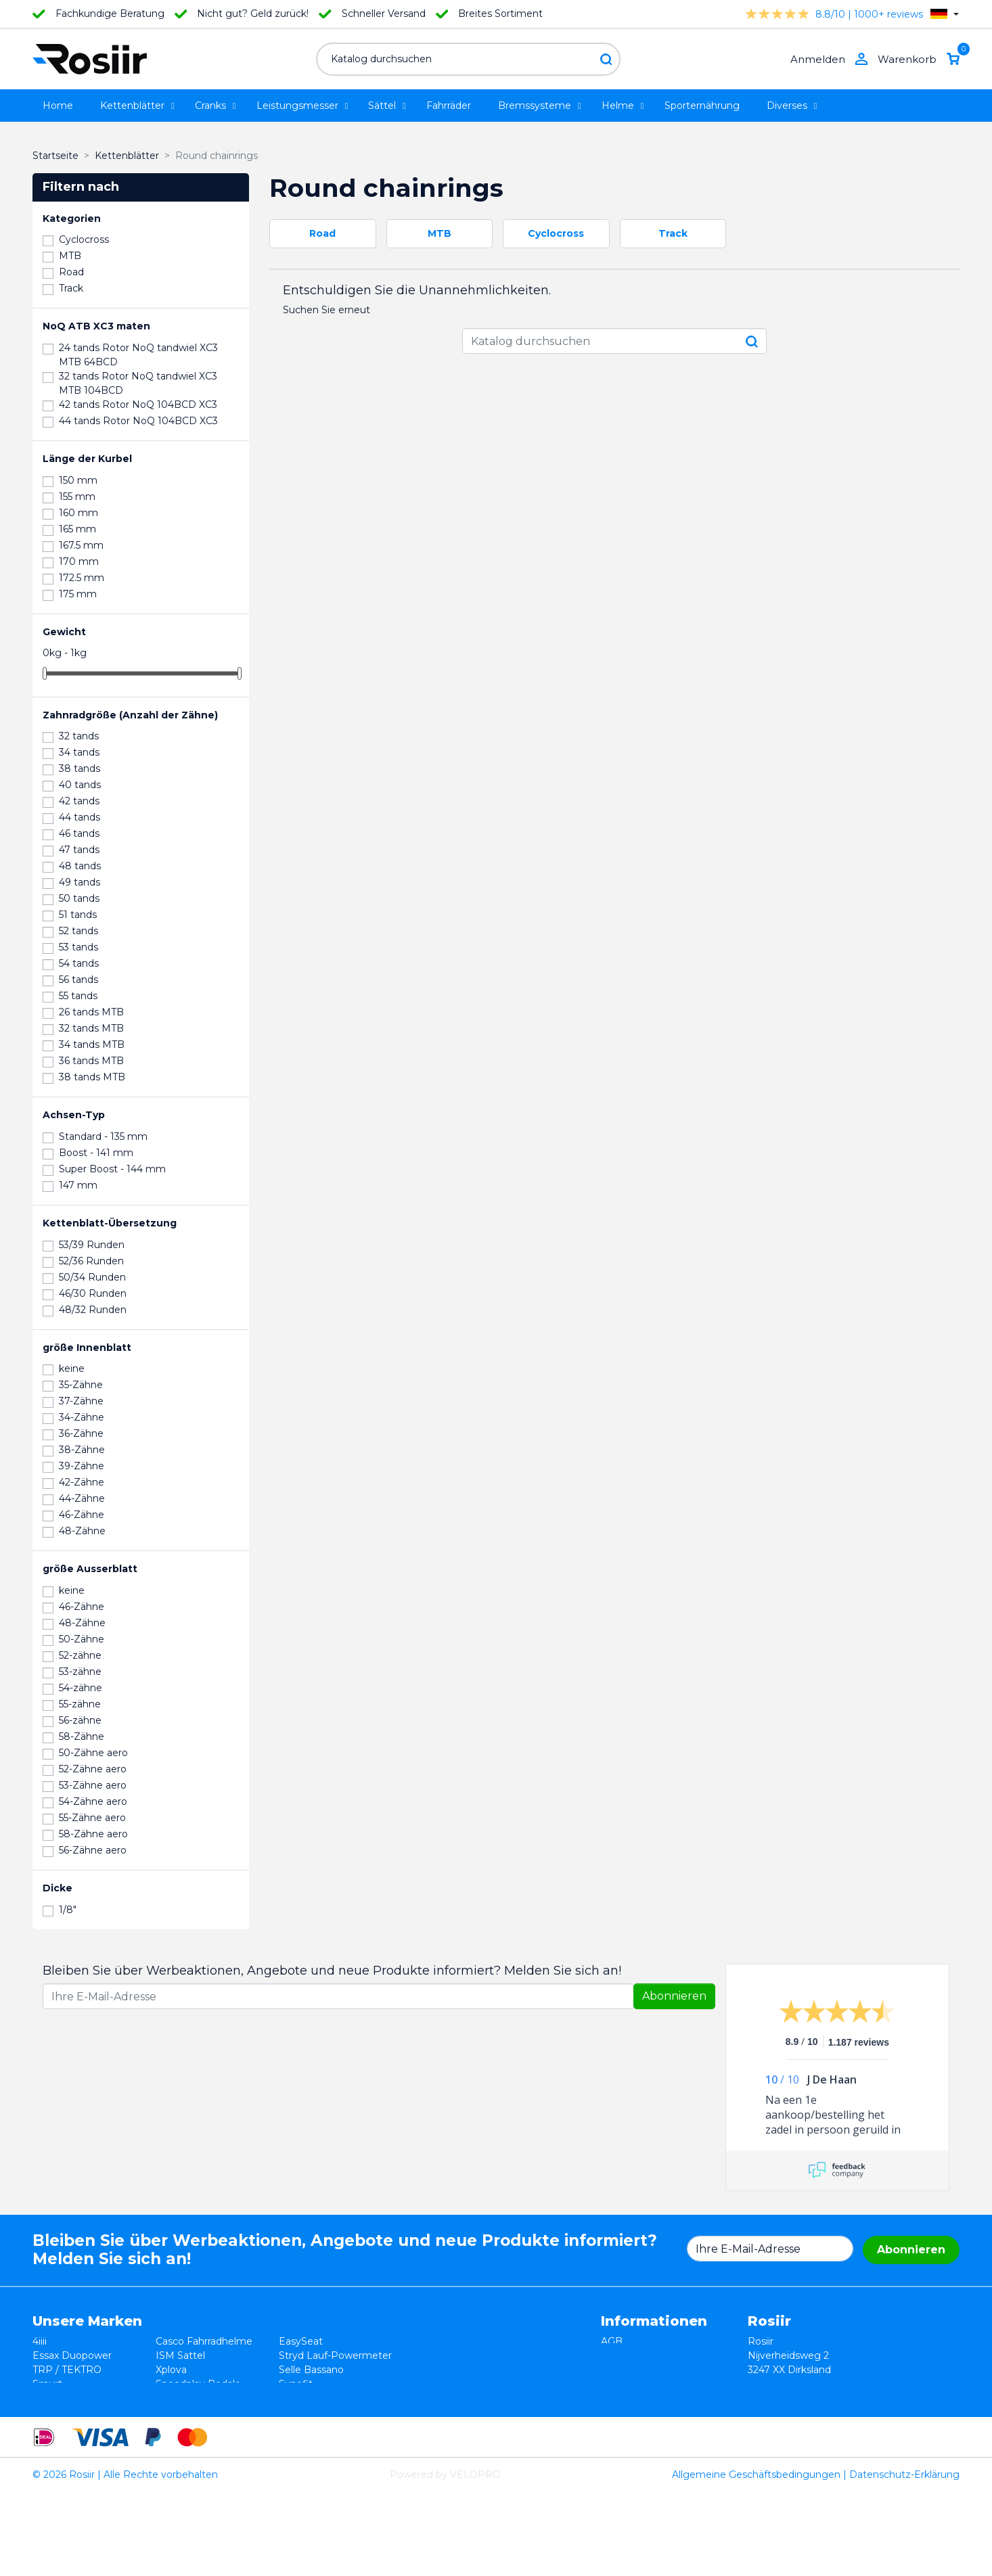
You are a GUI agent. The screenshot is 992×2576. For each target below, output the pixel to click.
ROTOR (297, 2412)
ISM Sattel (180, 2355)
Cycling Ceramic (193, 2398)
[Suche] (468, 59)
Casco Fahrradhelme (204, 2341)
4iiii (39, 2341)
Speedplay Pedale (198, 2384)
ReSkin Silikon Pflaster (208, 2412)
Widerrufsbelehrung (648, 2355)
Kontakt (620, 2398)
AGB (612, 2341)
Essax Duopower (72, 2355)
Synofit (296, 2384)
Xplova (171, 2370)
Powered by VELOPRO (445, 2558)
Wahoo (49, 2398)
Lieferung (624, 2384)
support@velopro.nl (866, 2426)
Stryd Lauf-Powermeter (335, 2355)
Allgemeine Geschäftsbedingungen (756, 2558)
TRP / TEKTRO (67, 2370)
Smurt (47, 2384)
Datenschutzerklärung (654, 2370)
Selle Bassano (311, 2370)
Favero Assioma (316, 2398)
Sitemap (621, 2412)
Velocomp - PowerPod (86, 2412)
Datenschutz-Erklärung (904, 2558)
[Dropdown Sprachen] (945, 14)
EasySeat (301, 2341)
